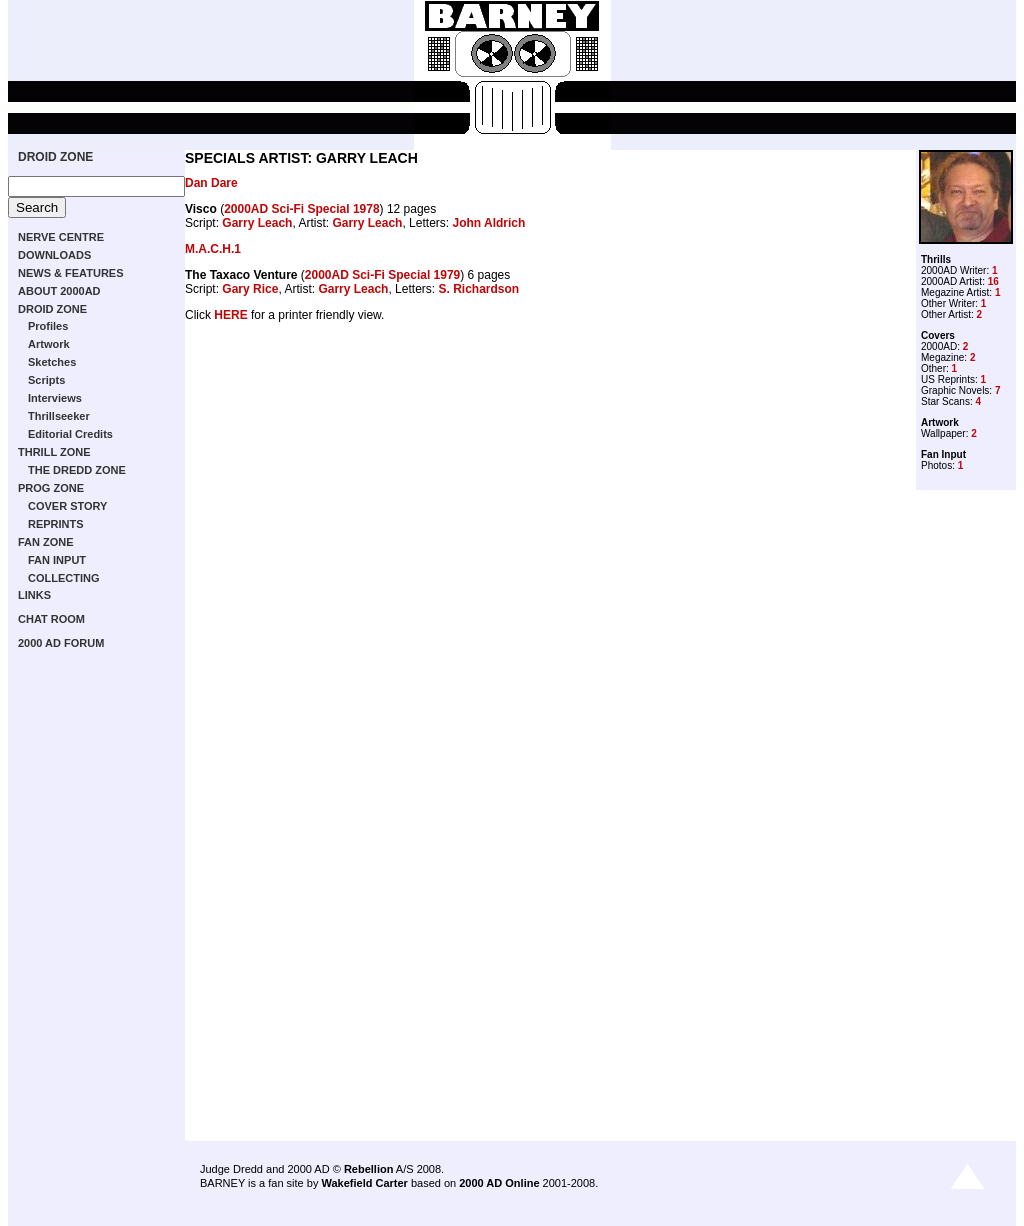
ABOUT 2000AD (59, 291)
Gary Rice (250, 289)
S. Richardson (478, 289)
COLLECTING (64, 578)
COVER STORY (67, 506)
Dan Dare (211, 183)
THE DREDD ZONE (77, 470)
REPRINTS (56, 524)
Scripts (46, 380)
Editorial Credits (70, 434)
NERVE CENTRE (61, 237)
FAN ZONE (46, 542)
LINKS (34, 595)
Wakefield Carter (364, 1183)
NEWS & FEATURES (71, 273)
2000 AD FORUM (61, 643)
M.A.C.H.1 (213, 249)
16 (993, 281)
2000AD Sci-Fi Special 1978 (301, 209)
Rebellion (369, 1169)
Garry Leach (257, 223)
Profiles (48, 326)
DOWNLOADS (54, 255)
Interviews (55, 398)
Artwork (49, 344)
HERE (230, 315)
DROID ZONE (55, 157)
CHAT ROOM (51, 619)
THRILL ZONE (54, 452)
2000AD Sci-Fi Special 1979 (382, 275)
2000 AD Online (499, 1183)
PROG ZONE (51, 488)
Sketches (52, 362)
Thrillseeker (59, 416)
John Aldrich (488, 223)
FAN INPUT (57, 560)
